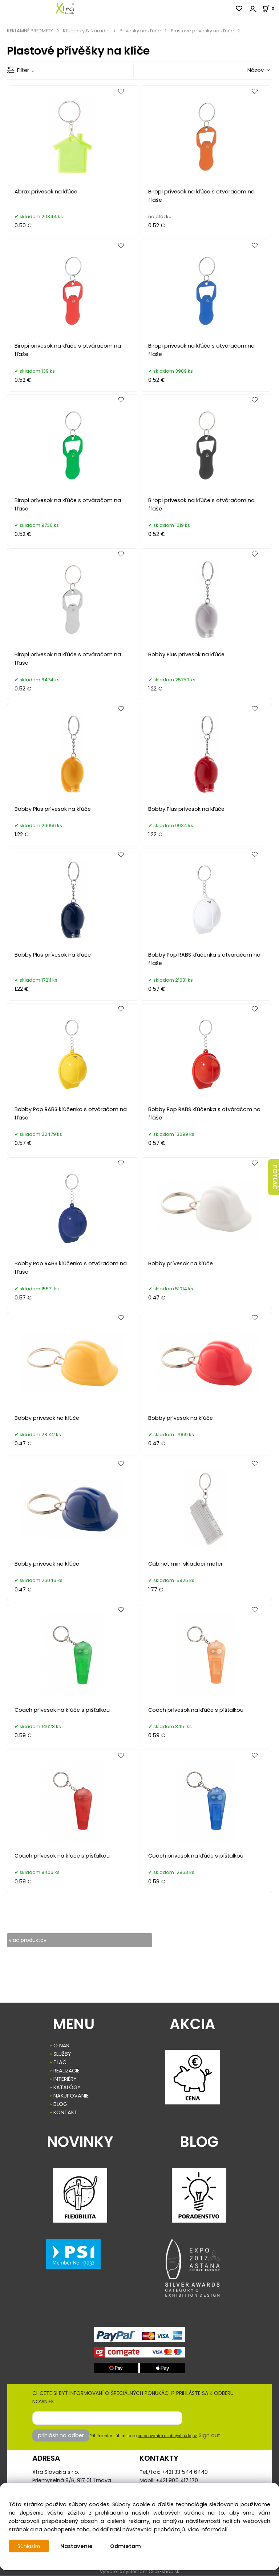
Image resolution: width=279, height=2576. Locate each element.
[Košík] (270, 8)
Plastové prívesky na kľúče (202, 30)
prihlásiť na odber (61, 2435)
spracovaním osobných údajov (167, 2436)
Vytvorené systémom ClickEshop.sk (139, 2572)
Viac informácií (207, 2529)
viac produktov (28, 1940)
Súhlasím (29, 2546)
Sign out (209, 2435)
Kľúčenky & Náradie (86, 30)
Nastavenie (78, 2546)
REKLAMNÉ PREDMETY (30, 30)
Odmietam (127, 2546)
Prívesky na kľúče (140, 30)
